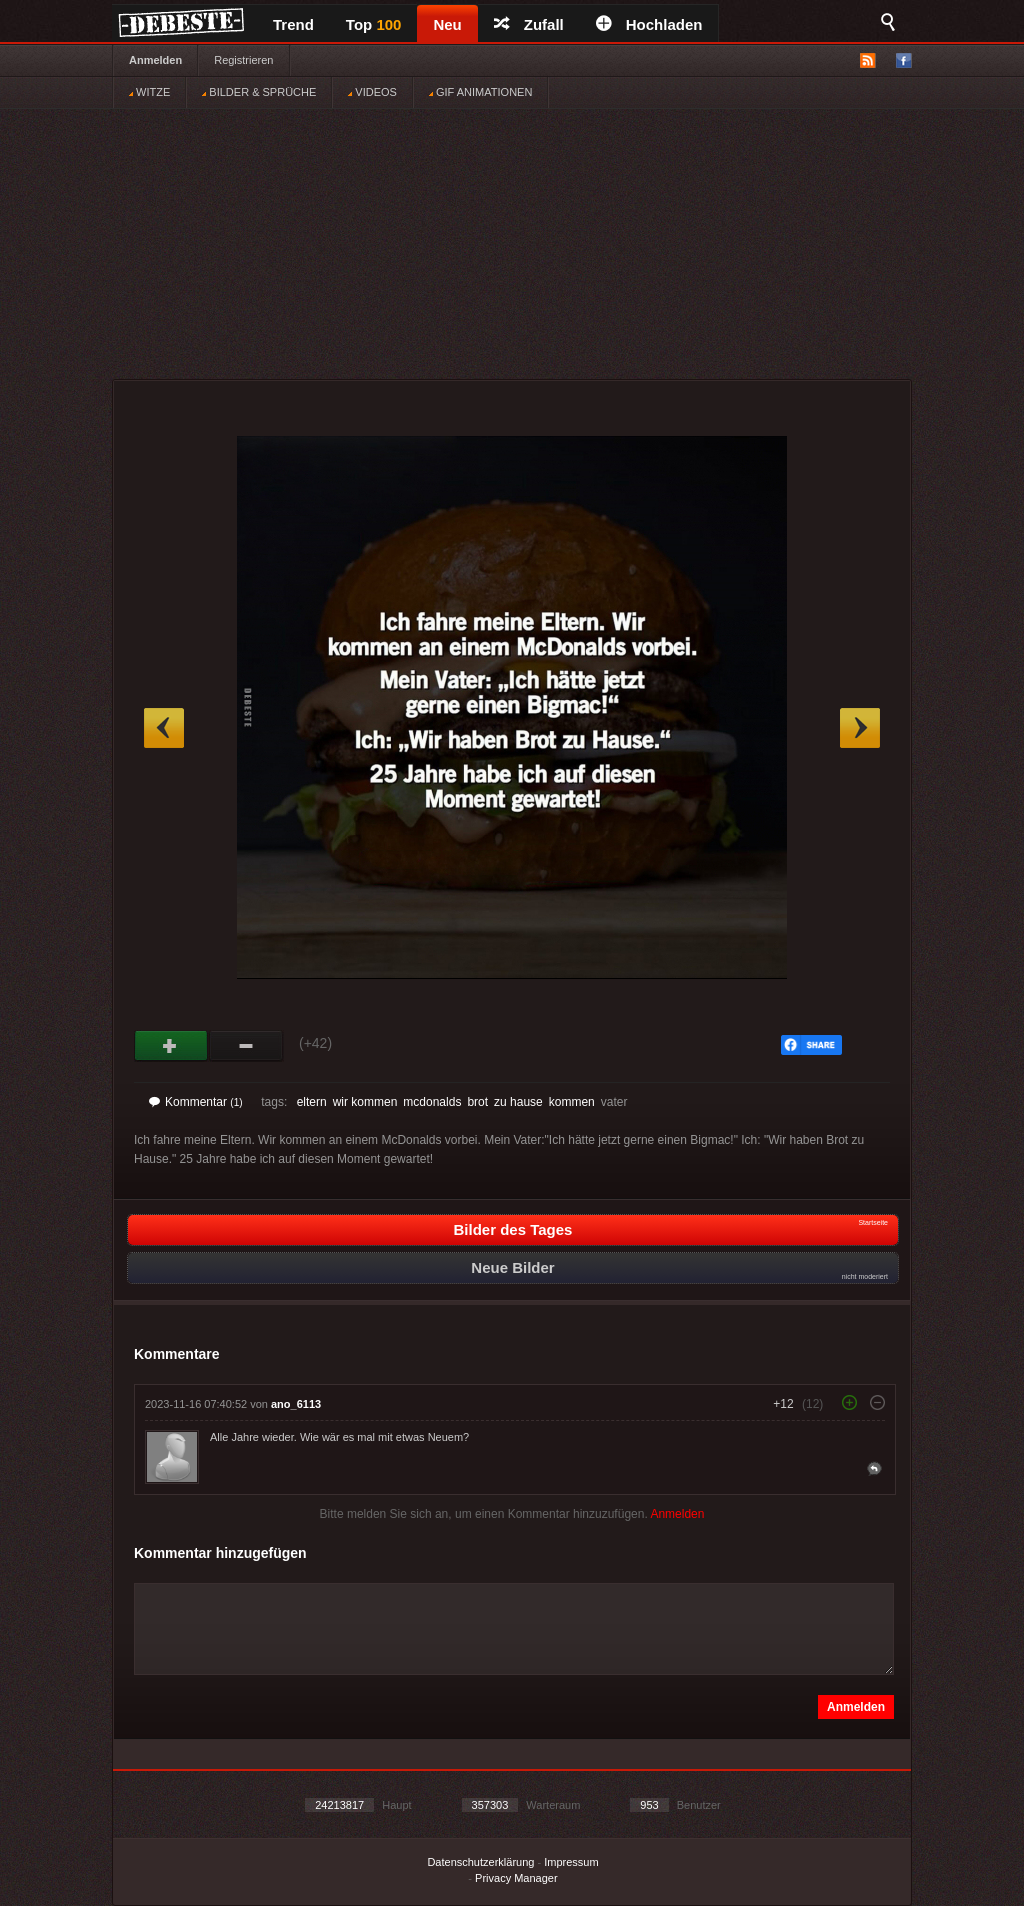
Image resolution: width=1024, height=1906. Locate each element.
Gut (171, 1046)
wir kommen (365, 1102)
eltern (312, 1102)
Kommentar (196, 1102)
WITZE (149, 92)
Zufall (529, 24)
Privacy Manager (516, 1878)
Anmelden (155, 60)
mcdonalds (432, 1102)
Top (374, 24)
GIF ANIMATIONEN (480, 92)
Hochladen (649, 24)
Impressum (571, 1862)
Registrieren (243, 60)
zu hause (518, 1102)
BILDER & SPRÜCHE (259, 92)
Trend (293, 24)
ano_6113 (296, 1404)
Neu (447, 24)
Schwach (246, 1046)
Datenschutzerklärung (480, 1862)
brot (477, 1102)
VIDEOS (372, 92)
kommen (572, 1102)
